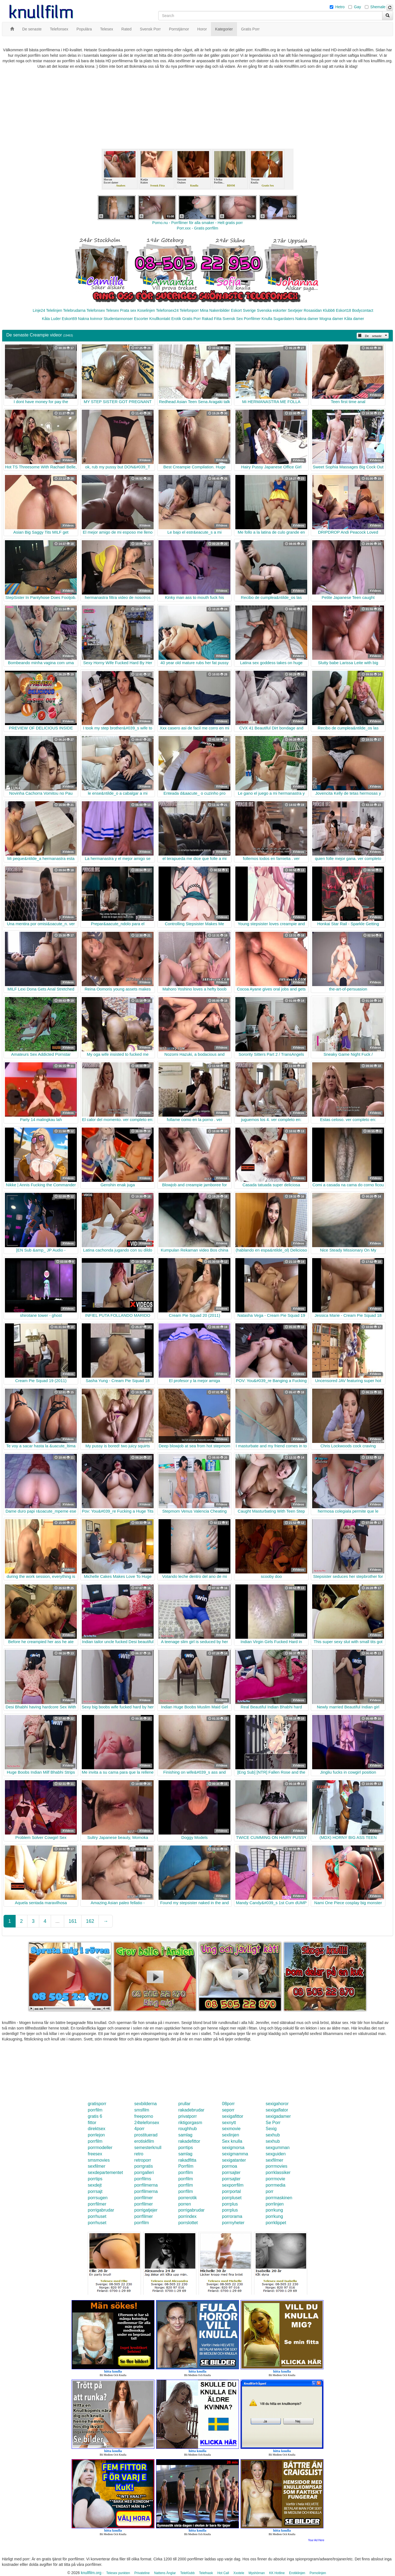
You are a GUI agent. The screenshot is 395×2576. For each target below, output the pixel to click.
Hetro (340, 7)
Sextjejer (295, 310)
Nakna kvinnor (90, 318)
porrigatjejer (145, 2210)
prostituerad (146, 2135)
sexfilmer (274, 2160)
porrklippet (276, 2222)
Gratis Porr (191, 318)
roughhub (187, 2128)
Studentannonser (118, 318)
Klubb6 (329, 310)
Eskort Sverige (243, 310)
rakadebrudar (191, 2110)
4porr (139, 2128)
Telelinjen (54, 310)
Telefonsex (95, 310)
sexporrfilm (232, 2185)
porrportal (231, 2191)
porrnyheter (233, 2222)
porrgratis (143, 2166)
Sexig (271, 2128)
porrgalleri (144, 2172)
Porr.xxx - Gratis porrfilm (197, 228)
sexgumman (277, 2147)
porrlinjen (275, 2204)
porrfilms (142, 2178)
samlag (185, 2135)
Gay (357, 7)
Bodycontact (362, 310)
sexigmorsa (233, 2147)
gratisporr (97, 2103)
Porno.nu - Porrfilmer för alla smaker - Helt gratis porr (197, 222)
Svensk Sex (232, 318)
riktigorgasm (190, 2122)
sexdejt (95, 2185)
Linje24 (39, 310)
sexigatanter (234, 2160)
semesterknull (148, 2147)
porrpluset (231, 2197)
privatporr (187, 2116)
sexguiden (276, 2154)
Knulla (267, 318)
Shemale (377, 7)
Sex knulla (232, 2141)
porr (269, 2191)
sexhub (273, 2135)
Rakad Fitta (212, 318)
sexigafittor (232, 2116)
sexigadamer (278, 2116)
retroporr (142, 2160)
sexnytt (229, 2122)
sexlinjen (230, 2135)
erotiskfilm (144, 2141)
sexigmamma (235, 2154)
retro (138, 2154)
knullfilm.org (91, 2573)
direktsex (96, 2128)
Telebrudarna (74, 310)
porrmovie (275, 2178)
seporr (228, 2110)
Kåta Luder (51, 318)
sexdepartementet (105, 2172)
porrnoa (229, 2166)
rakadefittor (189, 2141)
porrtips (185, 2147)
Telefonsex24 (167, 310)
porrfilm (95, 2110)
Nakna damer (306, 318)
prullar (184, 2103)
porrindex (187, 2216)
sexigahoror (277, 2103)
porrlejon (96, 2135)
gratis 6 (95, 2116)
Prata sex (128, 310)
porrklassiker (278, 2172)
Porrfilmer (252, 318)
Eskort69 (69, 318)
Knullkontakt (159, 318)
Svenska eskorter (272, 310)
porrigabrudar (101, 2210)
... (57, 1921)
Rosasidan (313, 310)
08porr (228, 2103)
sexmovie (231, 2128)
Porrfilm (185, 2166)
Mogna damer (331, 318)
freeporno (143, 2116)
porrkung (274, 2210)
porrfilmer (143, 2197)
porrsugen (98, 2197)
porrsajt (95, 2191)
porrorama (232, 2216)
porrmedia (275, 2185)
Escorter (141, 318)
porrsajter (231, 2172)
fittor (92, 2122)
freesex (95, 2154)
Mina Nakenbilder (215, 310)
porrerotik (187, 2197)
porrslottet (188, 2222)
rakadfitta (187, 2160)
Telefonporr (189, 310)
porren (184, 2204)
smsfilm (141, 2110)
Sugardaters (283, 318)
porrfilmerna (146, 2185)
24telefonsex (146, 2122)
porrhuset (97, 2216)
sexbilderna (145, 2103)
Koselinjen (146, 310)
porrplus (230, 2204)
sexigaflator (277, 2110)
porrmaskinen (279, 2197)
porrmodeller (100, 2147)
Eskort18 (343, 310)
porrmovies (276, 2166)
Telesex (112, 310)
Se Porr (273, 2122)
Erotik (176, 318)
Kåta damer (354, 318)
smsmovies (99, 2160)
